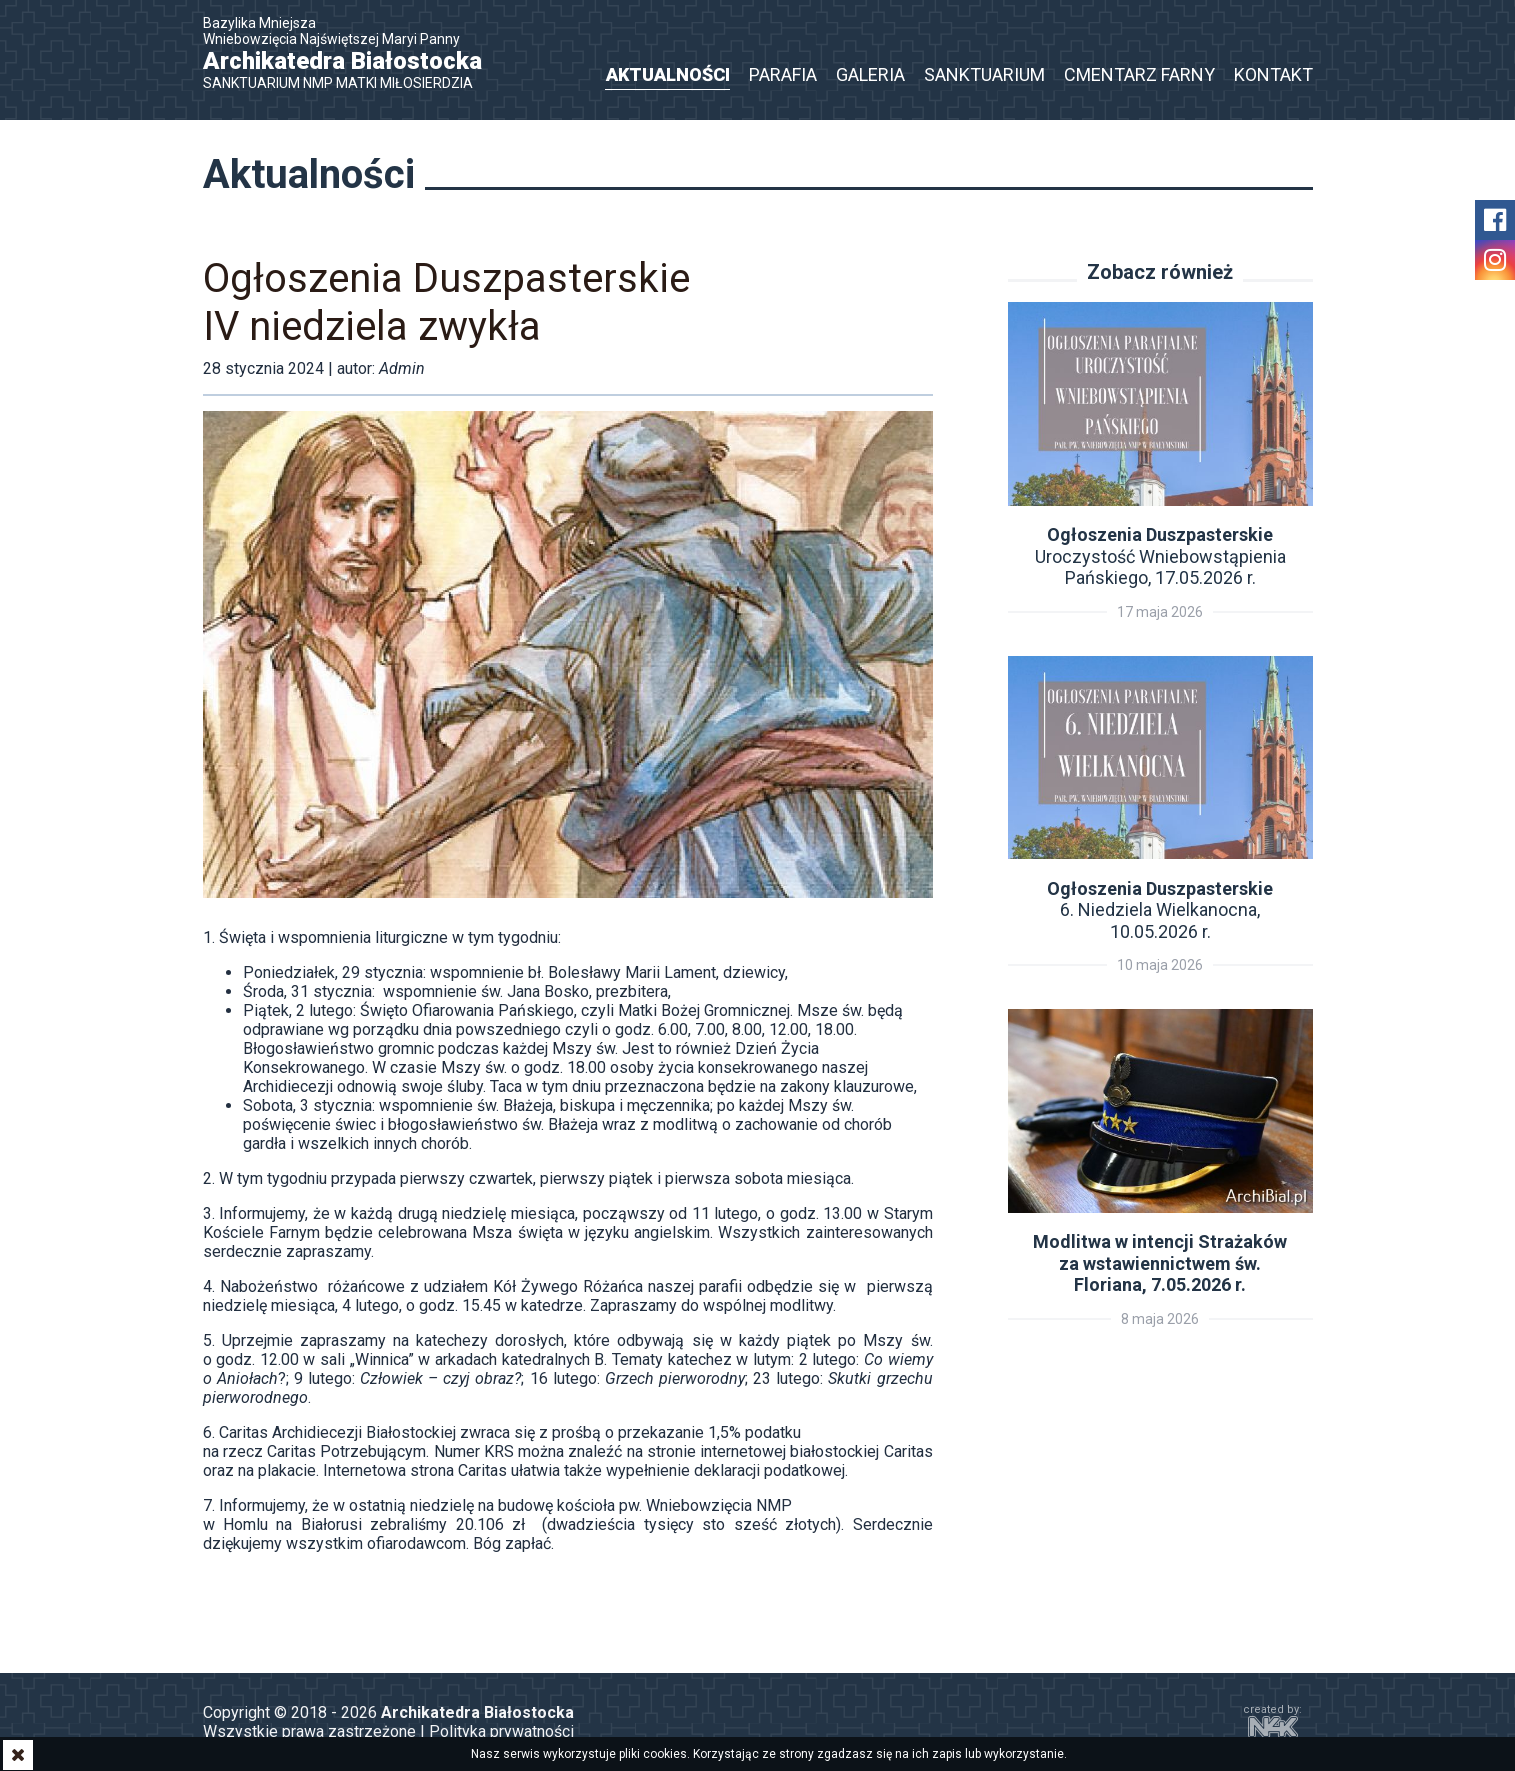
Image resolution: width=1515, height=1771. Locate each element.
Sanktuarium (984, 74)
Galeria (870, 74)
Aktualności (668, 74)
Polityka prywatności (501, 1731)
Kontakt (1273, 74)
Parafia (783, 74)
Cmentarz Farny (1139, 74)
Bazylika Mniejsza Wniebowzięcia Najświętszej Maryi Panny (353, 53)
